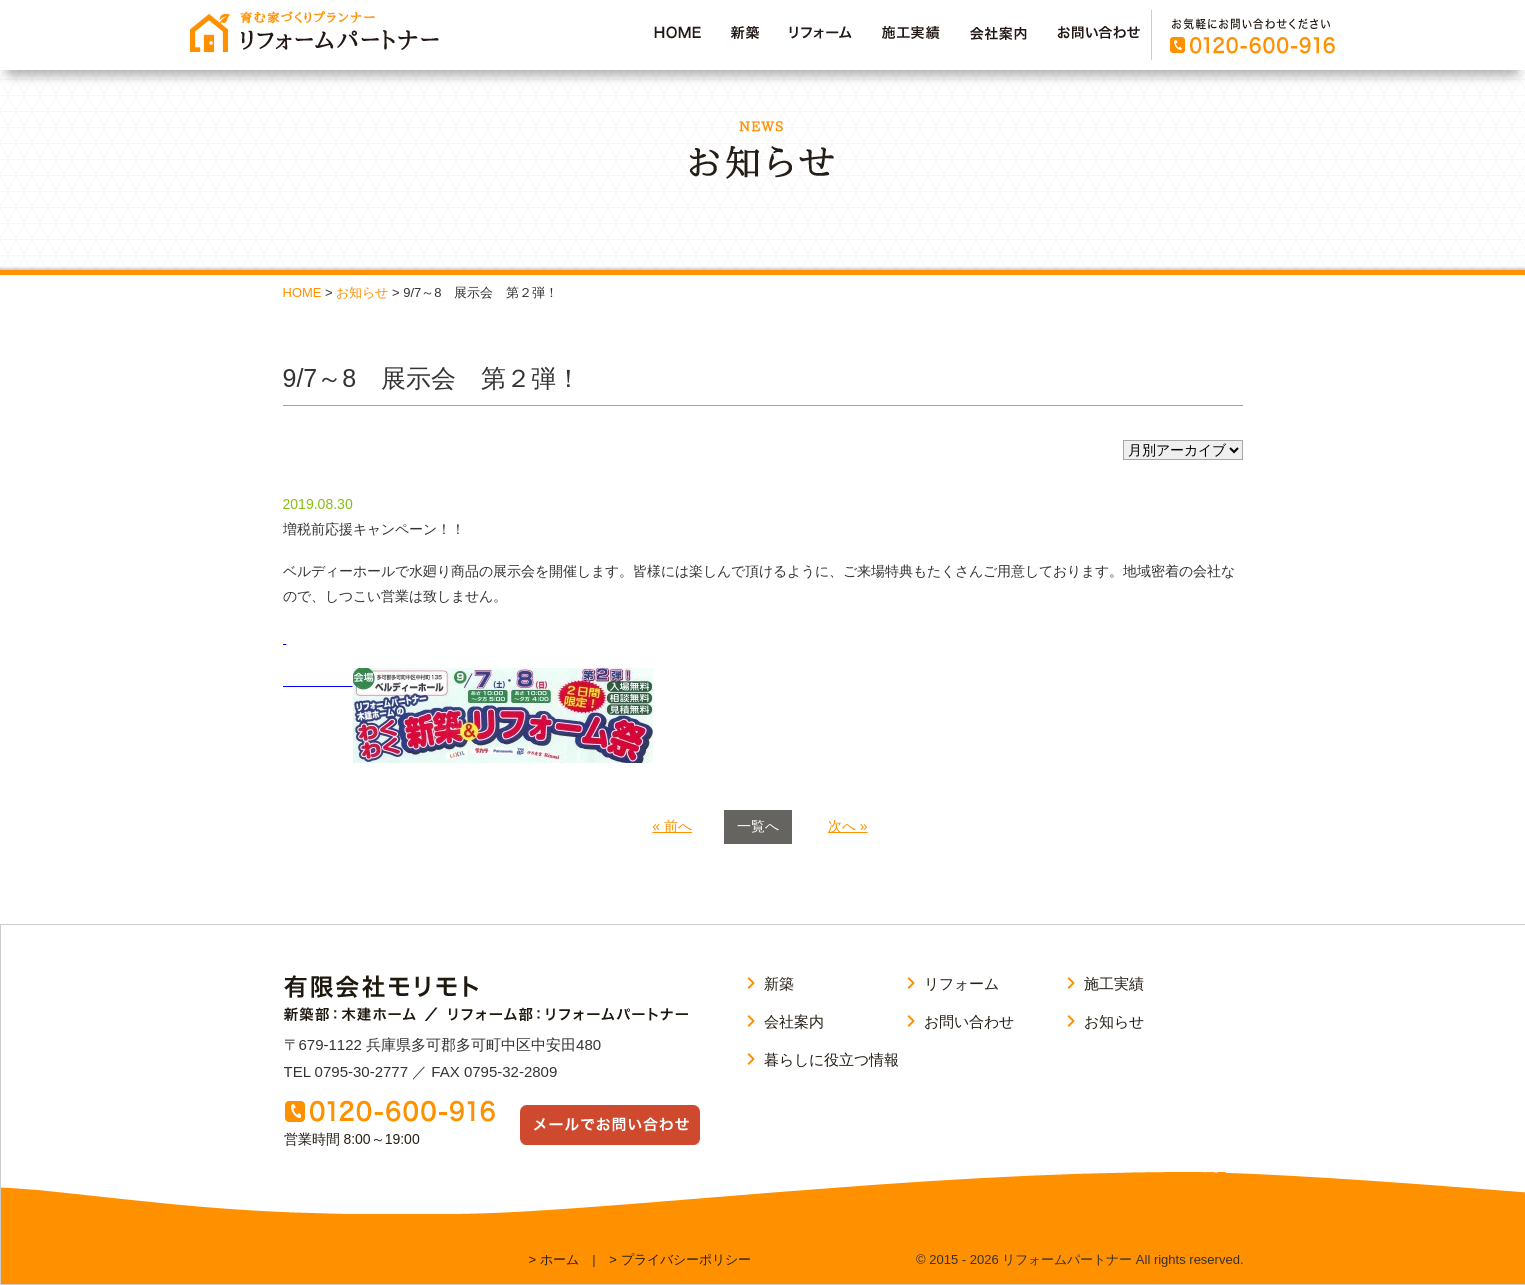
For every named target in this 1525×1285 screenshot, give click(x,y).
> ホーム (554, 1259)
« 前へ (672, 826)
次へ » (848, 826)
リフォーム (961, 983)
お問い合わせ (969, 1021)
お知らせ (362, 292)
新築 (779, 983)
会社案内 (794, 1021)
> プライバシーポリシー (679, 1259)
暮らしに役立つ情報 (831, 1059)
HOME (302, 292)
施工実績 (1114, 983)
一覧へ (758, 826)
